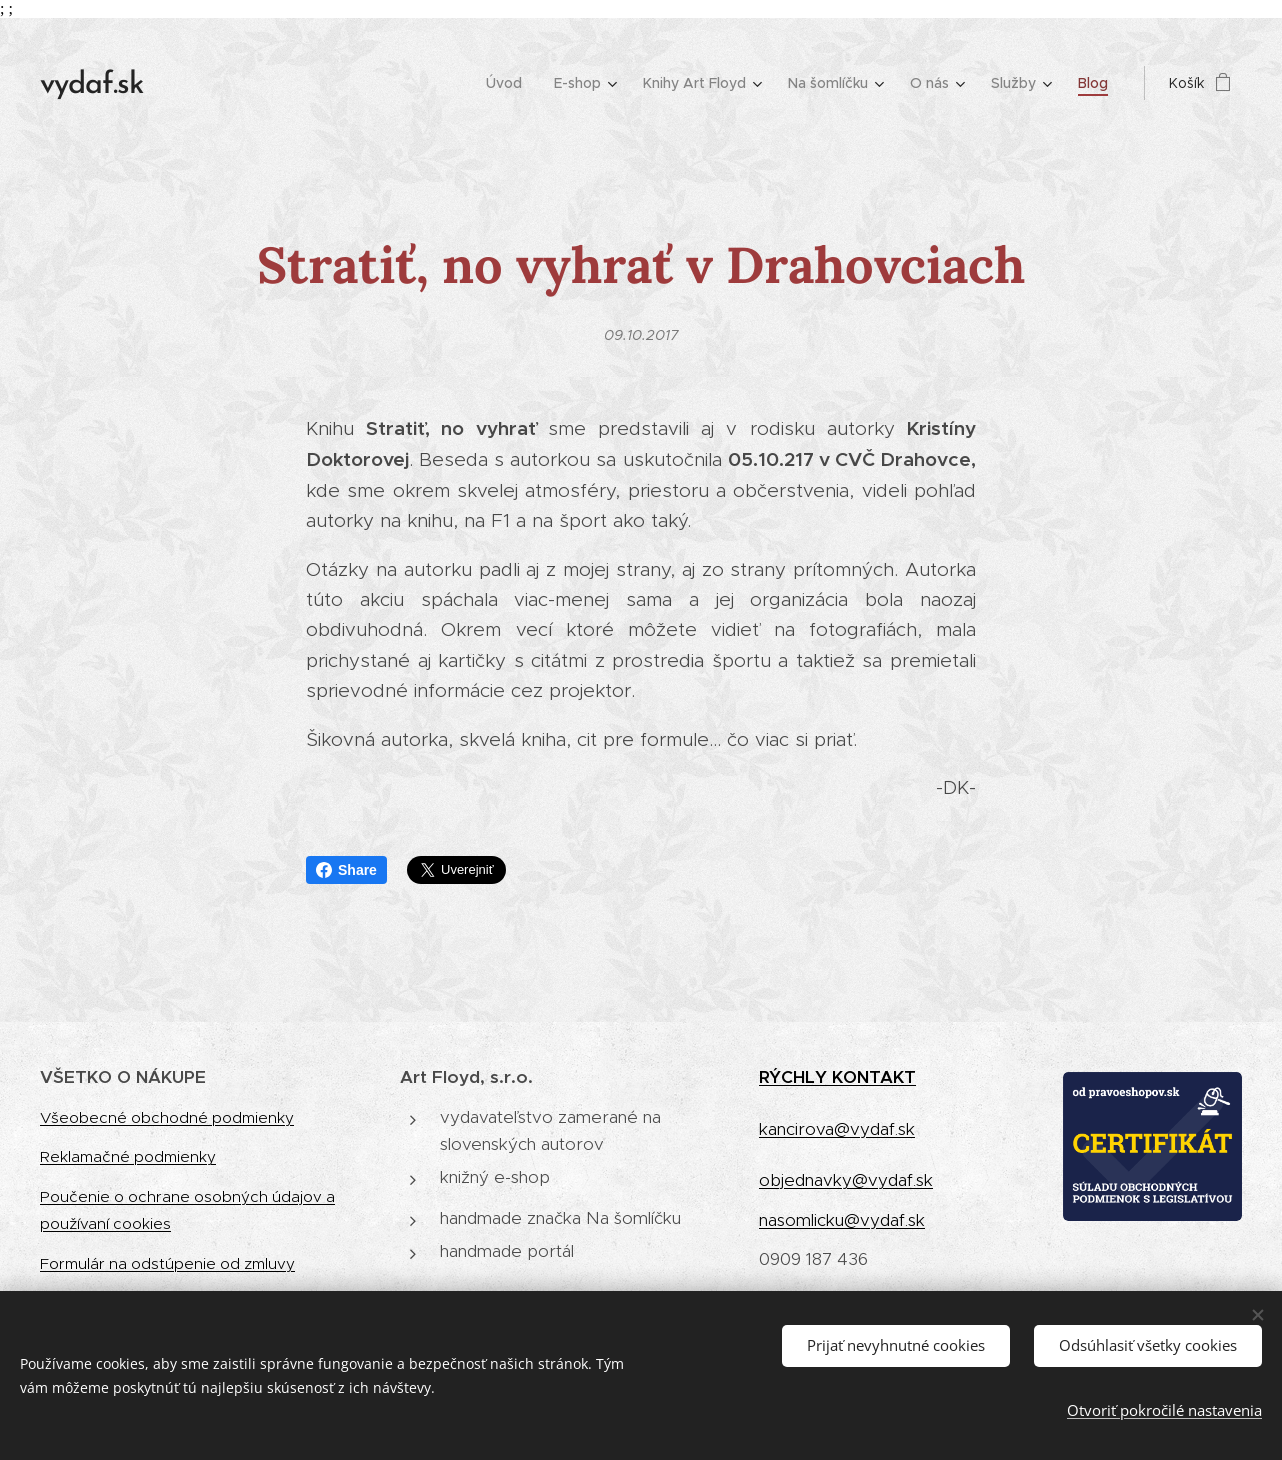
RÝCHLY (795, 1077)
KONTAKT (874, 1077)
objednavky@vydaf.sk (846, 1180)
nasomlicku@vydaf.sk (842, 1220)
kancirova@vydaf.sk (837, 1129)
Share (346, 870)
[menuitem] (509, 83)
